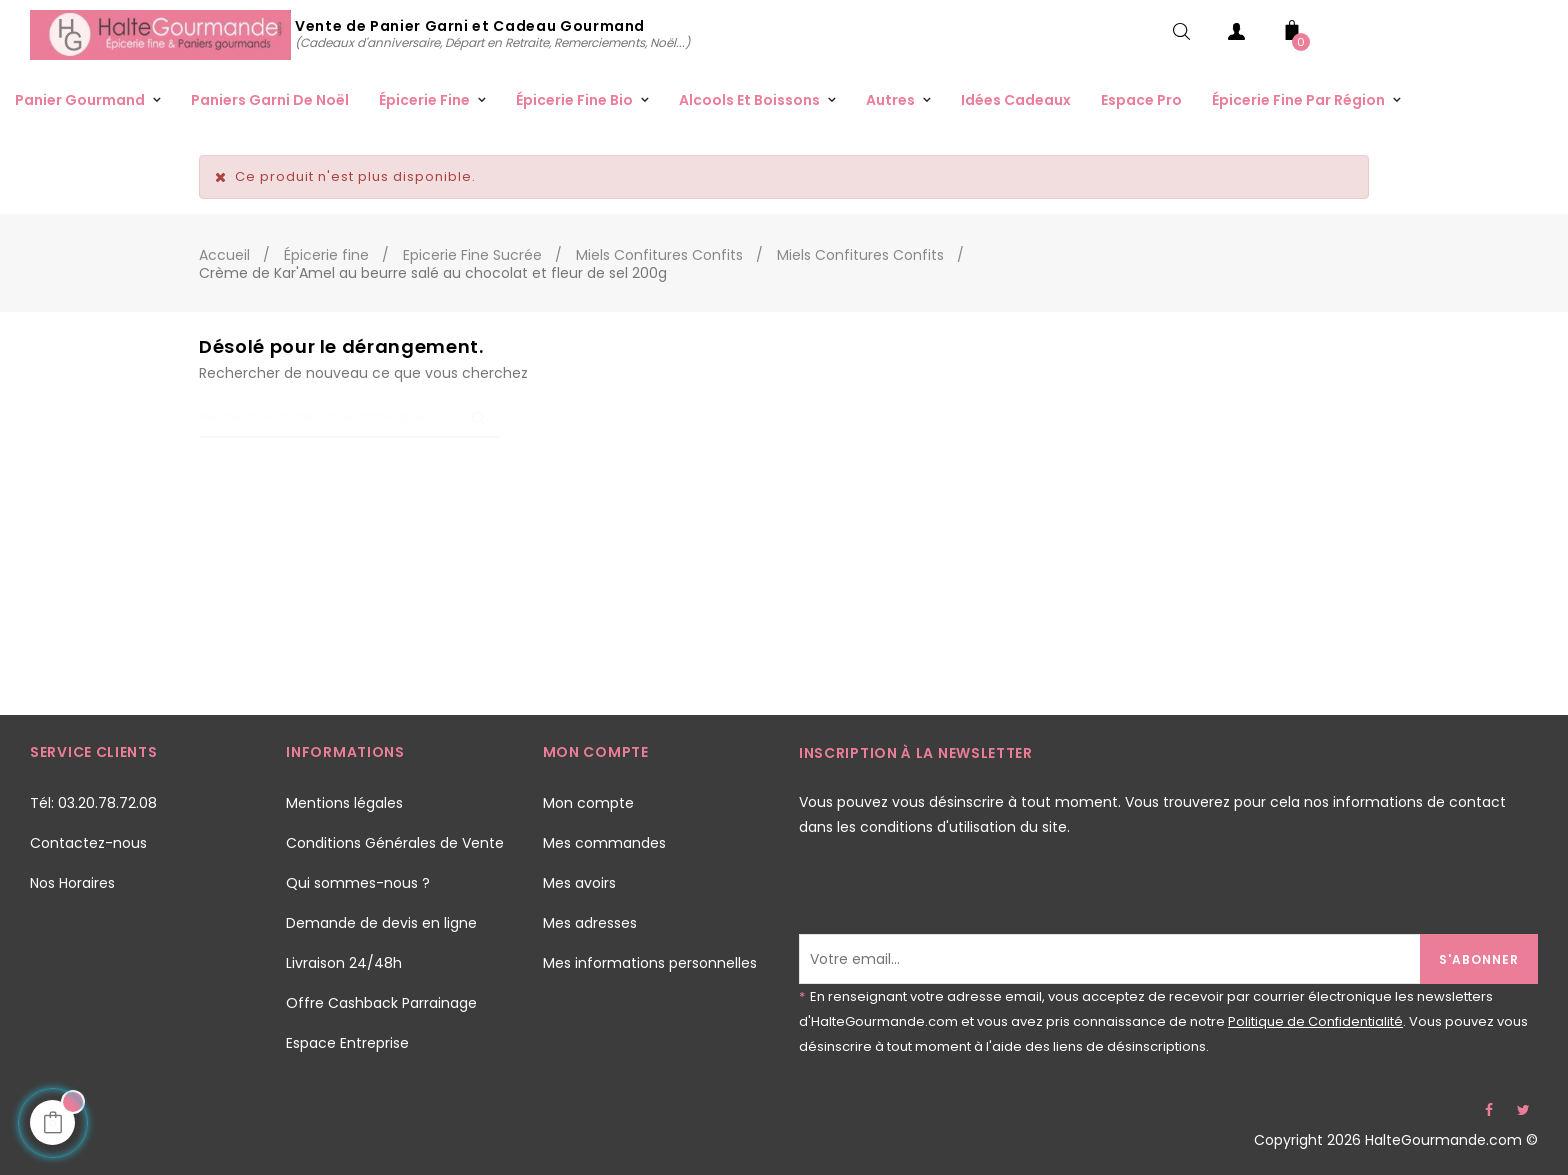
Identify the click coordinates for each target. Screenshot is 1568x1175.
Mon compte (588, 803)
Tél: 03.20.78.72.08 (93, 803)
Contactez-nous (88, 843)
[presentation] (951, 895)
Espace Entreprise (347, 1043)
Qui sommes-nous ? (358, 883)
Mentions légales (344, 803)
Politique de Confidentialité (1315, 1021)
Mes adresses (590, 923)
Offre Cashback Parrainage (381, 1003)
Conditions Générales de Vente (395, 843)
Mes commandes (604, 843)
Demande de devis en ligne (381, 923)
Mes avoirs (579, 883)
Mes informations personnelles (650, 963)
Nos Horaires (72, 883)
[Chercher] (349, 418)
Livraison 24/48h (344, 963)
